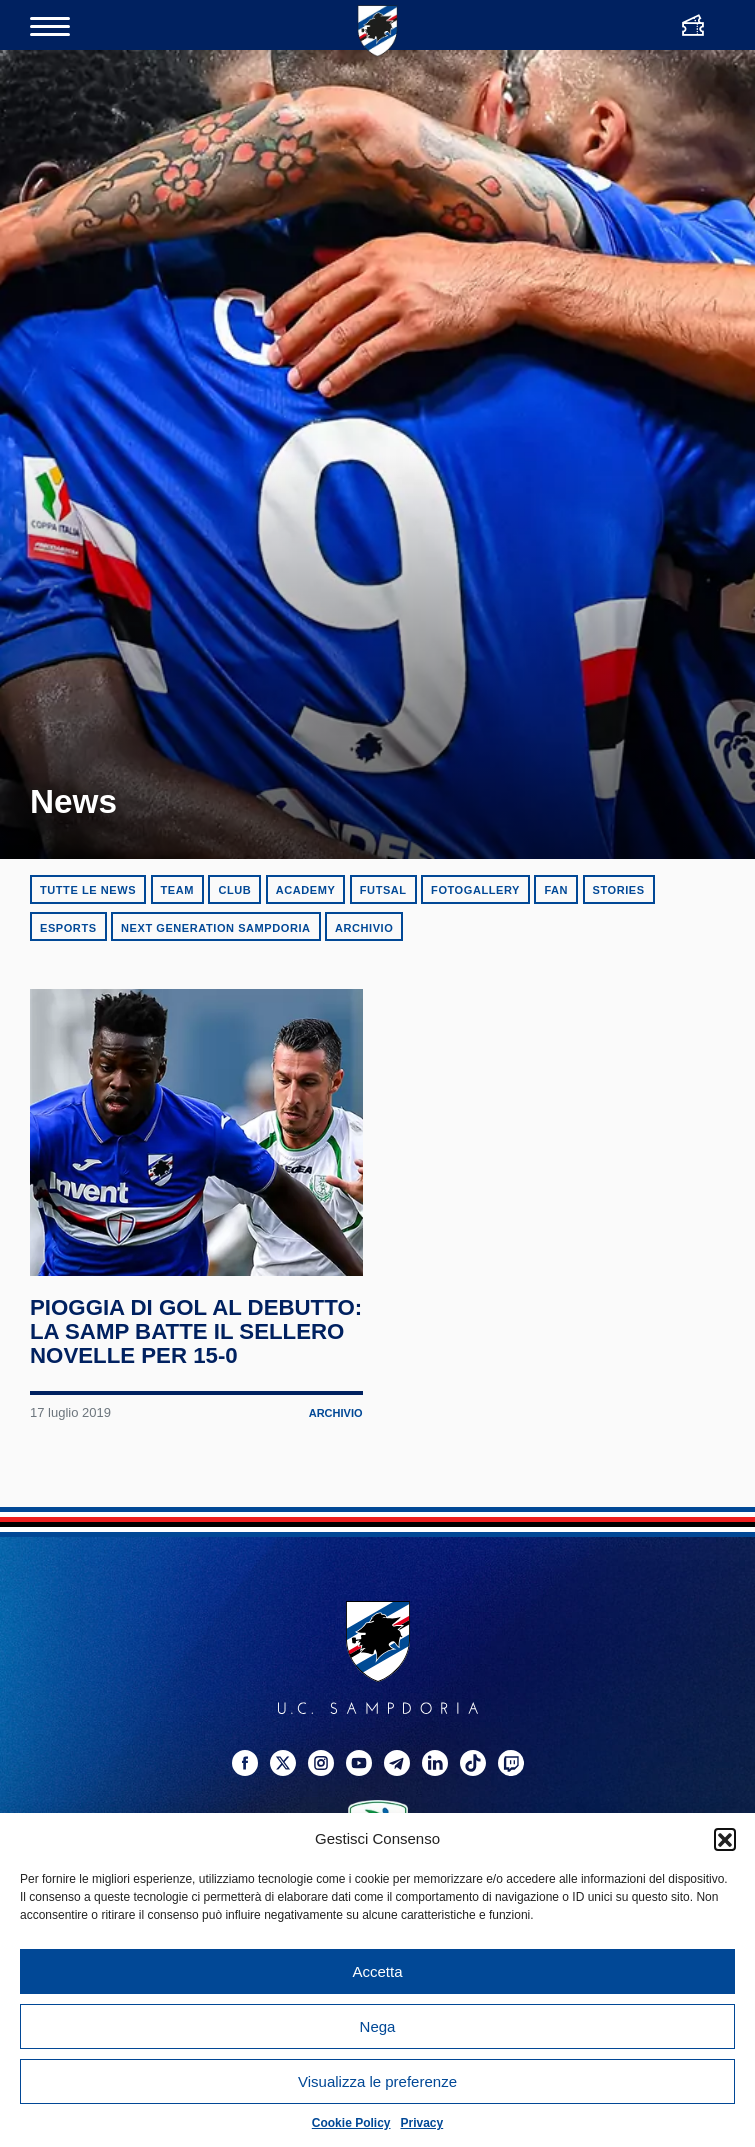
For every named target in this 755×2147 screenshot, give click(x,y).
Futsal (383, 890)
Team (177, 890)
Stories (619, 890)
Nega (378, 2026)
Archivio (364, 928)
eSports (68, 928)
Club (234, 890)
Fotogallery (475, 890)
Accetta (377, 1971)
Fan (556, 890)
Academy (306, 890)
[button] (725, 1839)
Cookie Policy (351, 2123)
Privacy (422, 2123)
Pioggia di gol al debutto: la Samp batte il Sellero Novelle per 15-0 (195, 1392)
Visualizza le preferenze (377, 2081)
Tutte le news (88, 890)
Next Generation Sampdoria (216, 928)
